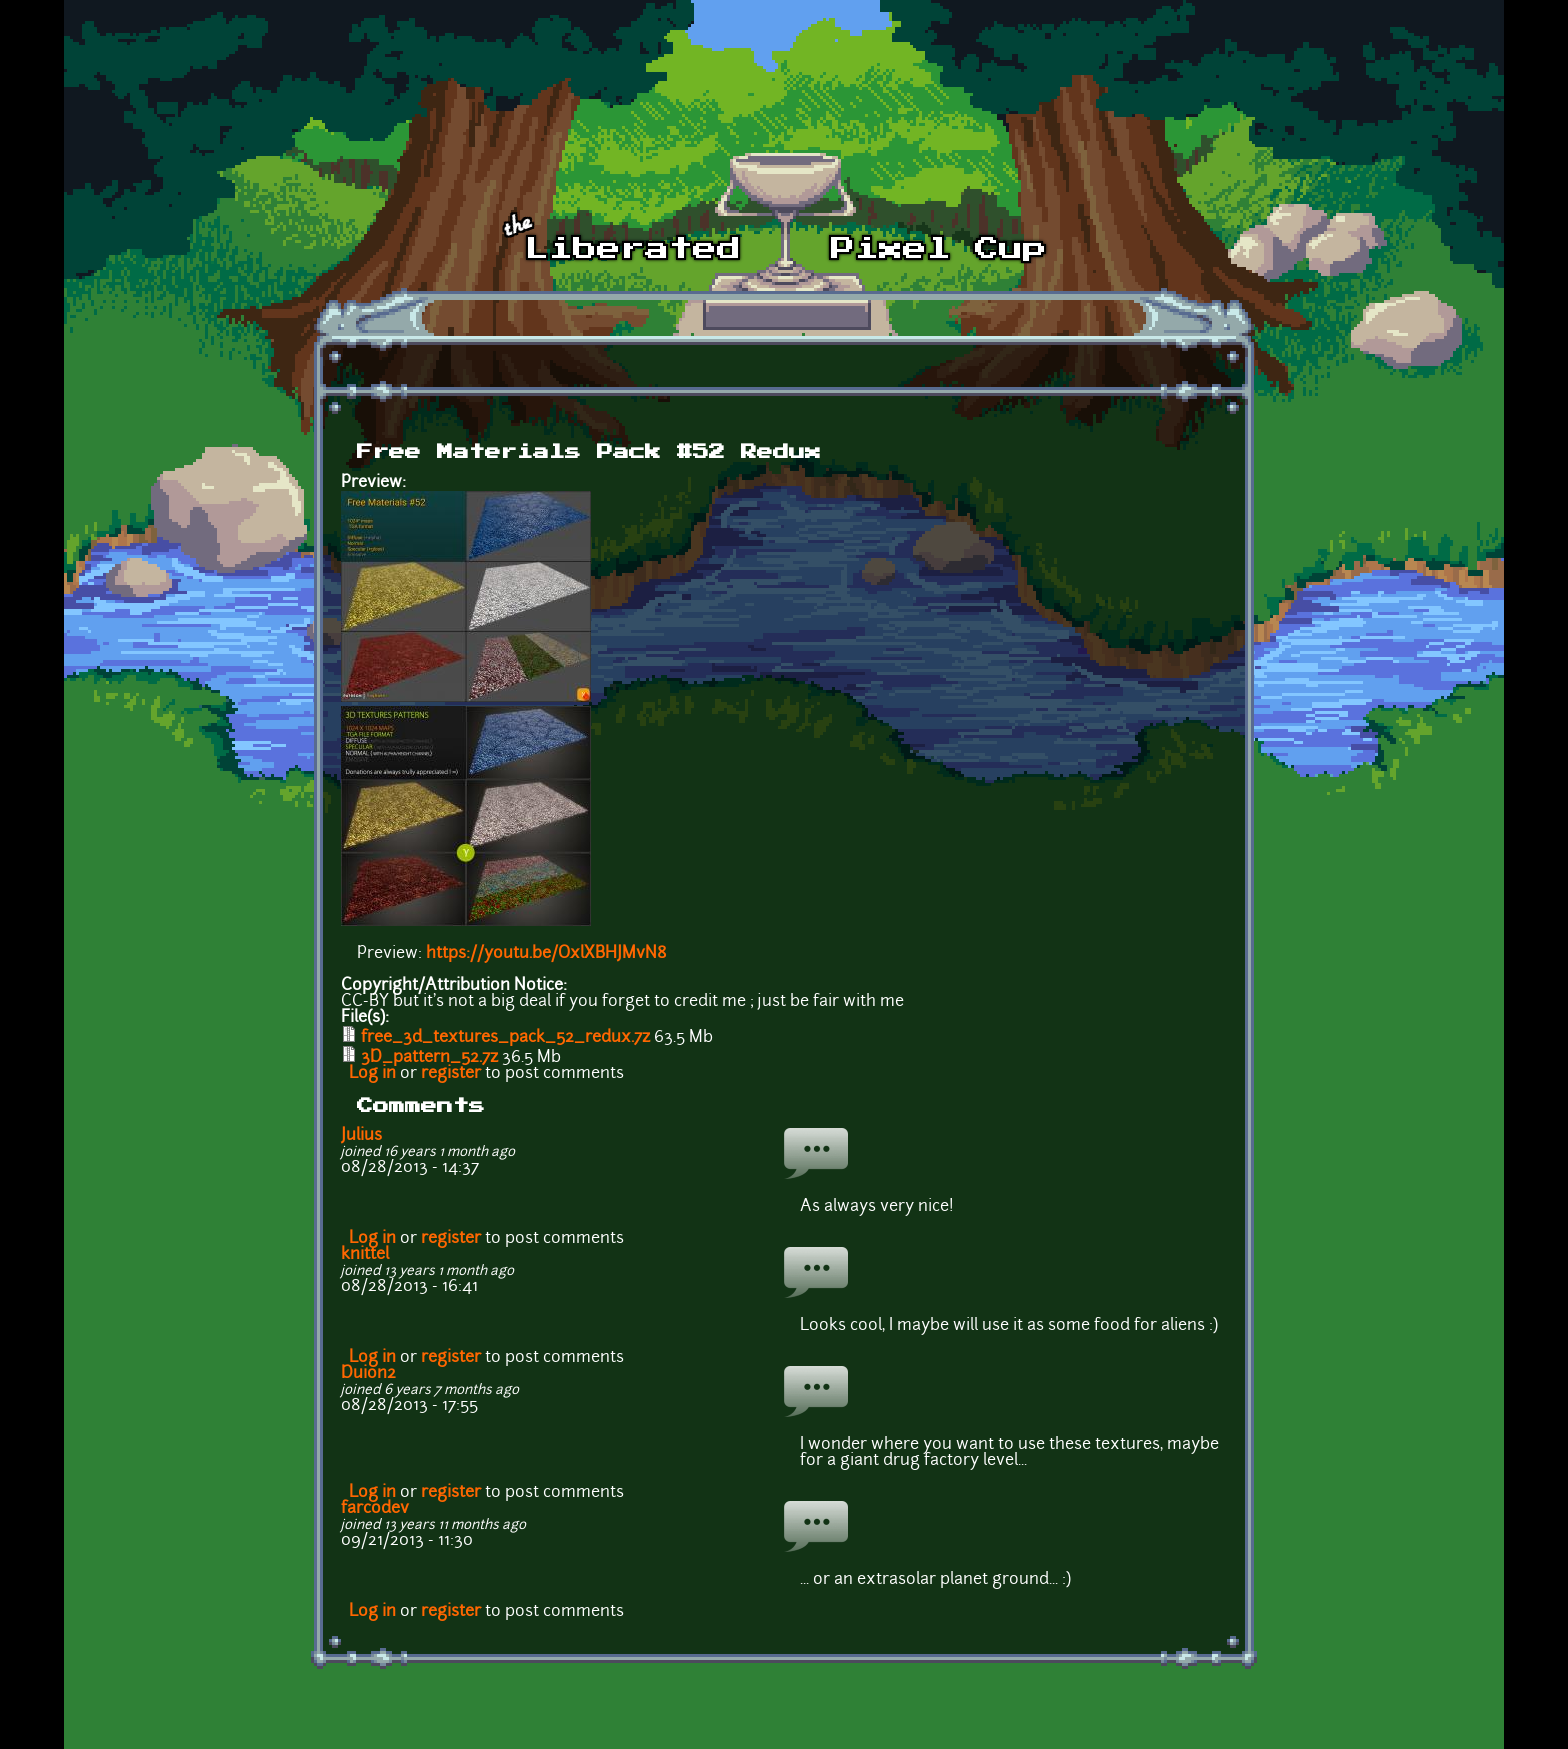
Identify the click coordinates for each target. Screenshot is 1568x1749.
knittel (365, 1255)
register (451, 1074)
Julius (361, 1136)
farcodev (375, 1509)
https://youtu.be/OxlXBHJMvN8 (546, 954)
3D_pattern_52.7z (429, 1058)
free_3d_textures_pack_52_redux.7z (505, 1038)
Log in (372, 1074)
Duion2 (368, 1374)
